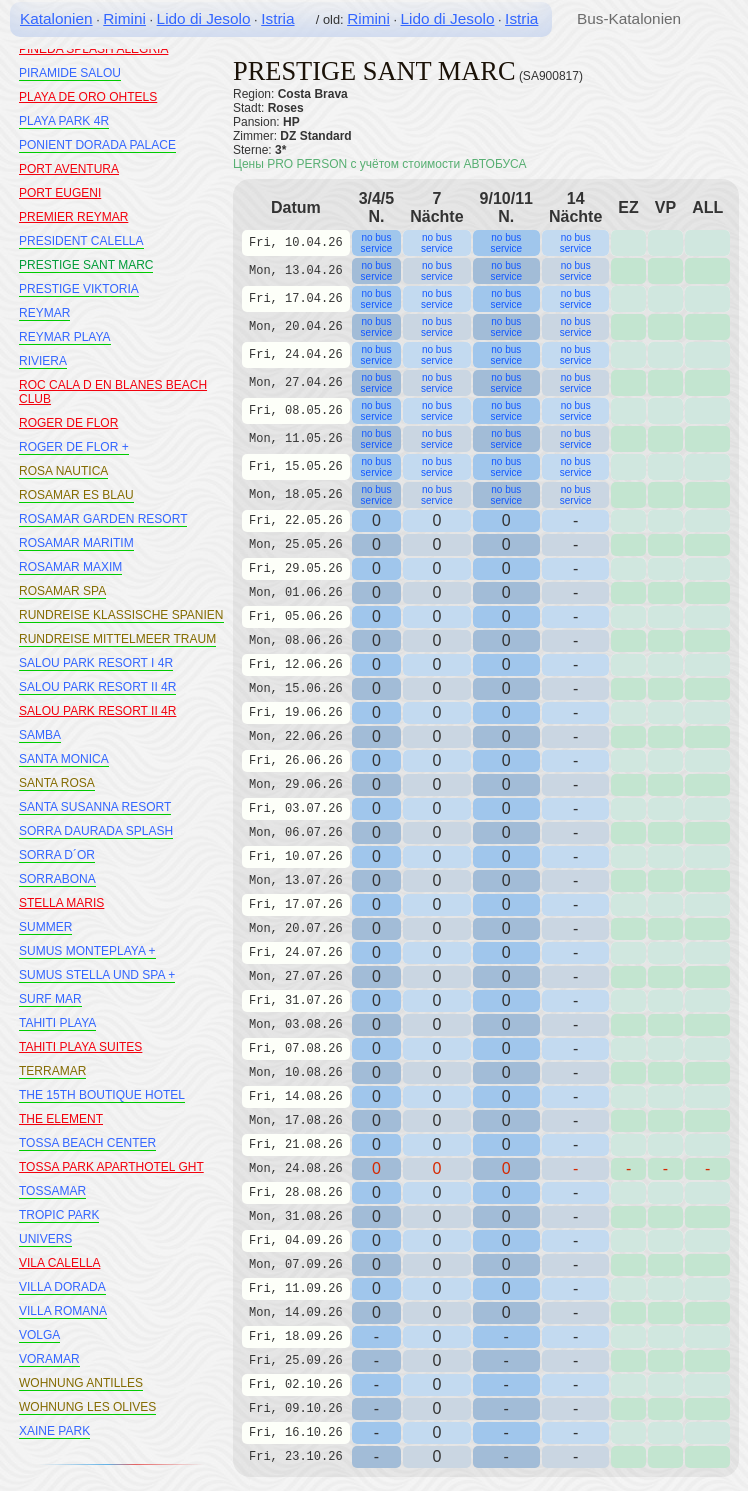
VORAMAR (49, 1359)
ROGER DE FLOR (68, 423)
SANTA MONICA (64, 759)
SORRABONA (57, 879)
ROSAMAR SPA (62, 591)
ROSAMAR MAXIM (70, 567)
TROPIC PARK (59, 1215)
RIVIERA (43, 361)
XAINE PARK (54, 1431)
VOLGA (39, 1335)
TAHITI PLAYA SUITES (80, 1047)
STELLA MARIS (61, 903)
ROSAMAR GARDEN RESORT (103, 519)
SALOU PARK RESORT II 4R (97, 687)
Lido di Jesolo (204, 18)
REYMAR (44, 313)
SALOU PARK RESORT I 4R (96, 663)
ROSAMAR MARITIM (76, 543)
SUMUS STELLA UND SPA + (97, 975)
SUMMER (45, 927)
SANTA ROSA (57, 783)
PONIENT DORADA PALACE (97, 145)
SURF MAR (50, 999)
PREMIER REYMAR (73, 217)
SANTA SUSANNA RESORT (95, 807)
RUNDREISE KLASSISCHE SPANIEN (121, 615)
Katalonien (56, 18)
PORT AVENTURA (69, 169)
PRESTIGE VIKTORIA (79, 289)
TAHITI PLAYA (57, 1023)
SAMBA (40, 735)
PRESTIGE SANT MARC (86, 265)
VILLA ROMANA (63, 1311)
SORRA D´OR (57, 855)
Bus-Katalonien (629, 18)
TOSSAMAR (52, 1191)
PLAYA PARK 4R (64, 121)
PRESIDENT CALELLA (81, 241)
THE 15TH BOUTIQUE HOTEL (102, 1095)
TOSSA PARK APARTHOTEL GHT (111, 1167)
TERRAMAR (52, 1071)
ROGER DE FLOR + (74, 447)
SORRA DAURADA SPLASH (96, 831)
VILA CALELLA (59, 1263)
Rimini (124, 18)
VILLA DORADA (62, 1287)
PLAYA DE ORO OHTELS (88, 97)
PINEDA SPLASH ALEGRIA (93, 49)
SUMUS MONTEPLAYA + (87, 951)
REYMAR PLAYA (65, 337)
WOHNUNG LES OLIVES (87, 1407)
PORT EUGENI (60, 193)
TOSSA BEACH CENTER (87, 1143)
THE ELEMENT (61, 1119)
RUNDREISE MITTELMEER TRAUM (117, 639)
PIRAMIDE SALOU (70, 73)
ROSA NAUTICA (63, 471)
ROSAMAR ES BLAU (76, 495)
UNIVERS (45, 1239)
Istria (277, 18)
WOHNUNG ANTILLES (81, 1383)
